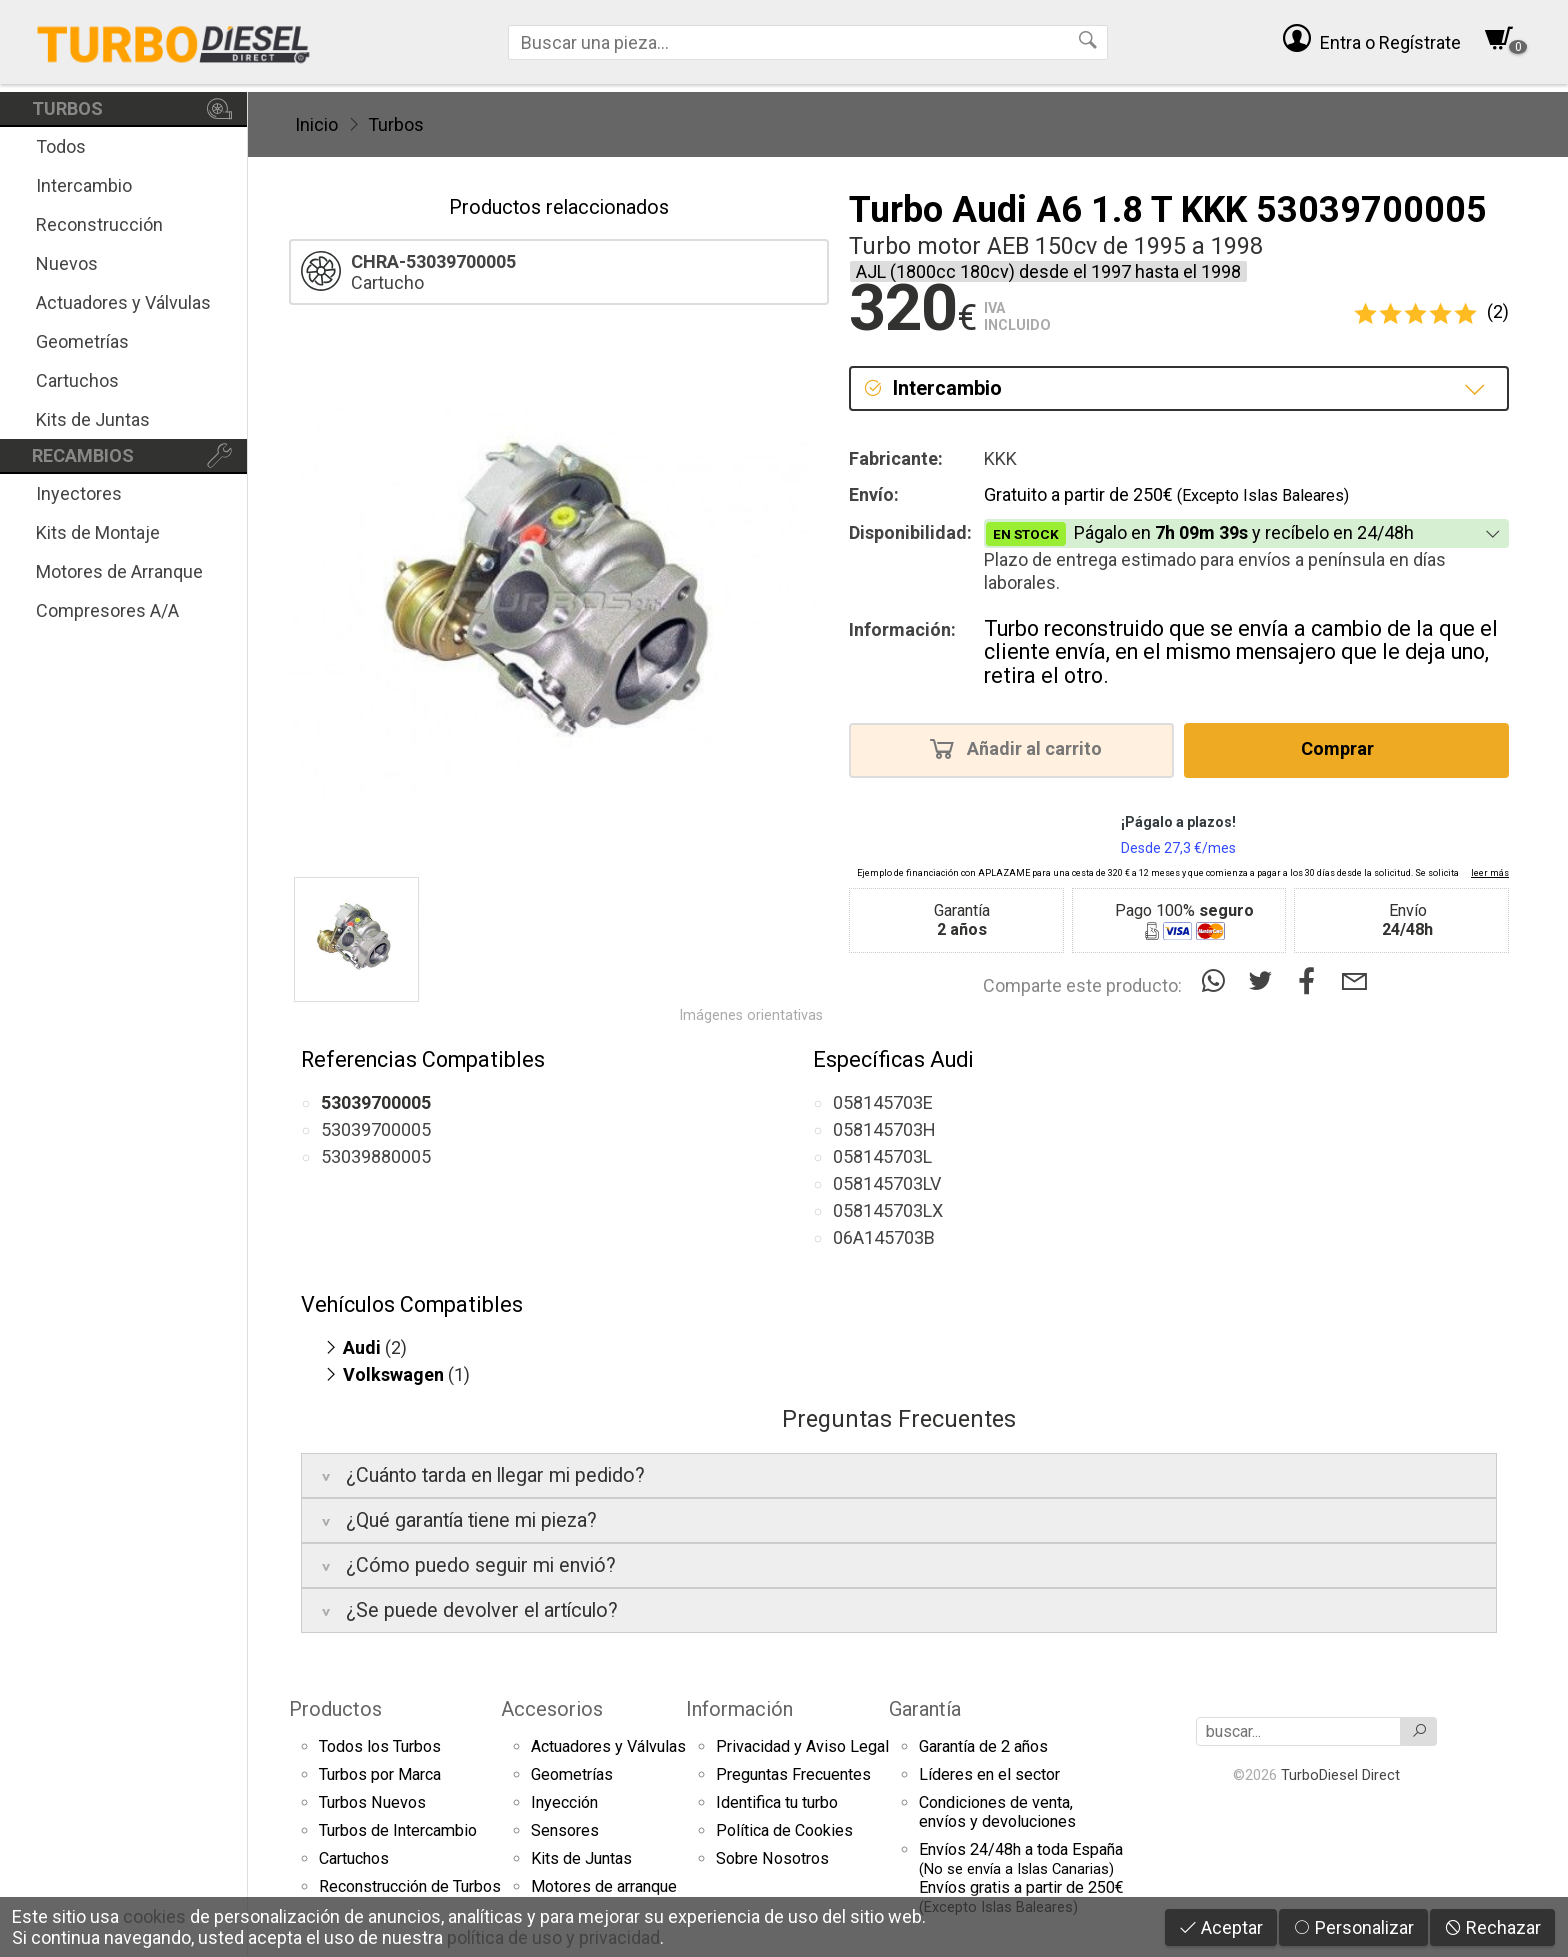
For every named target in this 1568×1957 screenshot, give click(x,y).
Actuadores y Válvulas (123, 302)
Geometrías (82, 341)
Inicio (316, 124)
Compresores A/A (107, 610)
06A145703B (884, 1237)
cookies (154, 1916)
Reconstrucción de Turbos (410, 1886)
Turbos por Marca (380, 1774)
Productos (335, 1709)
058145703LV (887, 1183)
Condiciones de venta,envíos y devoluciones (997, 1812)
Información (739, 1709)
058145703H (884, 1129)
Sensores (565, 1830)
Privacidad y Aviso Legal (802, 1746)
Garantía (925, 1709)
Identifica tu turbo (777, 1802)
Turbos (396, 124)
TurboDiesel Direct (1340, 1775)
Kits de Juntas (93, 419)
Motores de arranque (604, 1886)
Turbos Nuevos (372, 1802)
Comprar (1343, 748)
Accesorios (552, 1709)
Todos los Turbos (380, 1746)
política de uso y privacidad (553, 1937)
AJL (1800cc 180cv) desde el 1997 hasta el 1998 (1048, 271)
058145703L (882, 1156)
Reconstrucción (99, 224)
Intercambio (84, 185)
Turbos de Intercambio (398, 1830)
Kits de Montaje (98, 532)
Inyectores (79, 493)
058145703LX (888, 1210)
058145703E (883, 1102)
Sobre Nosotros (772, 1858)
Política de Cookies (784, 1830)
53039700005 (376, 1129)
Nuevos (67, 263)
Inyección (564, 1802)
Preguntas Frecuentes (793, 1774)
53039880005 (376, 1156)
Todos (61, 146)
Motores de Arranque (119, 571)
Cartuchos (77, 380)
